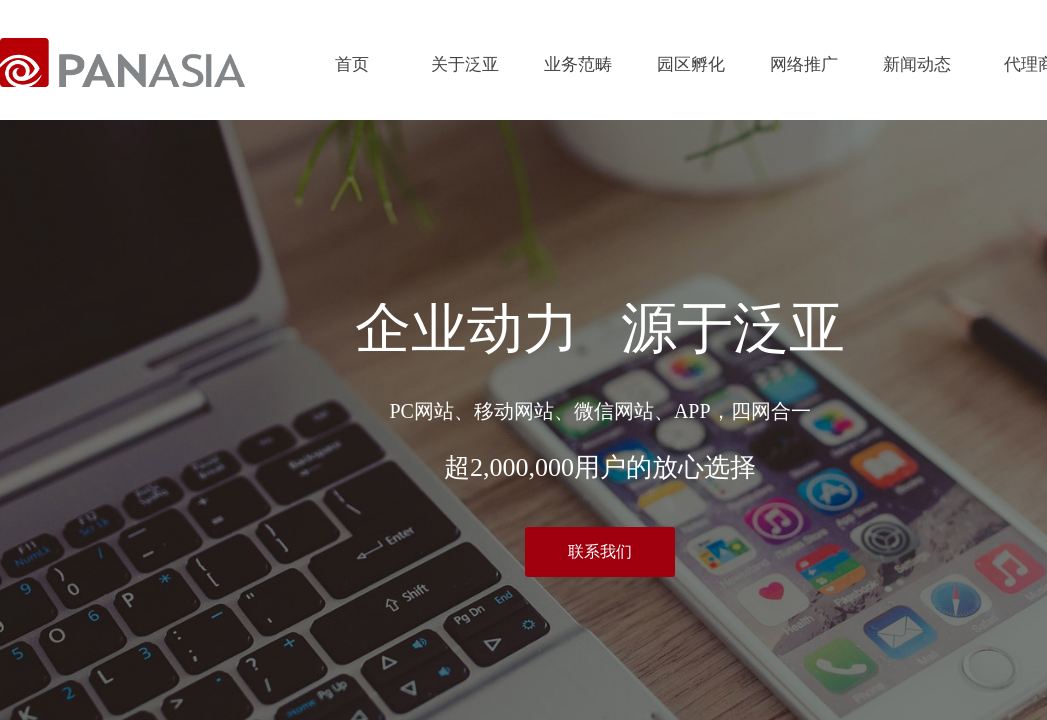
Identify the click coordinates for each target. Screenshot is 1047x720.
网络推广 (804, 64)
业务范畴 (578, 64)
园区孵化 (691, 64)
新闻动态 (917, 64)
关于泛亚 (465, 64)
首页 (352, 64)
